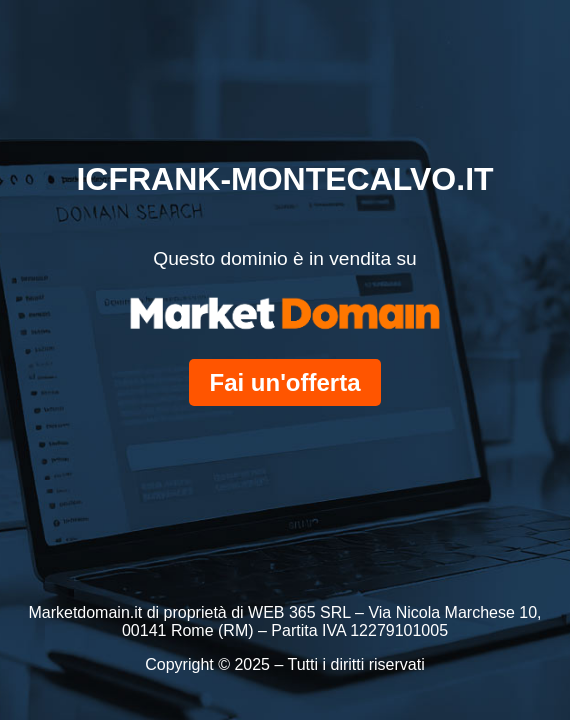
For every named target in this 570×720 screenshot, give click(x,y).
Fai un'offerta (284, 382)
